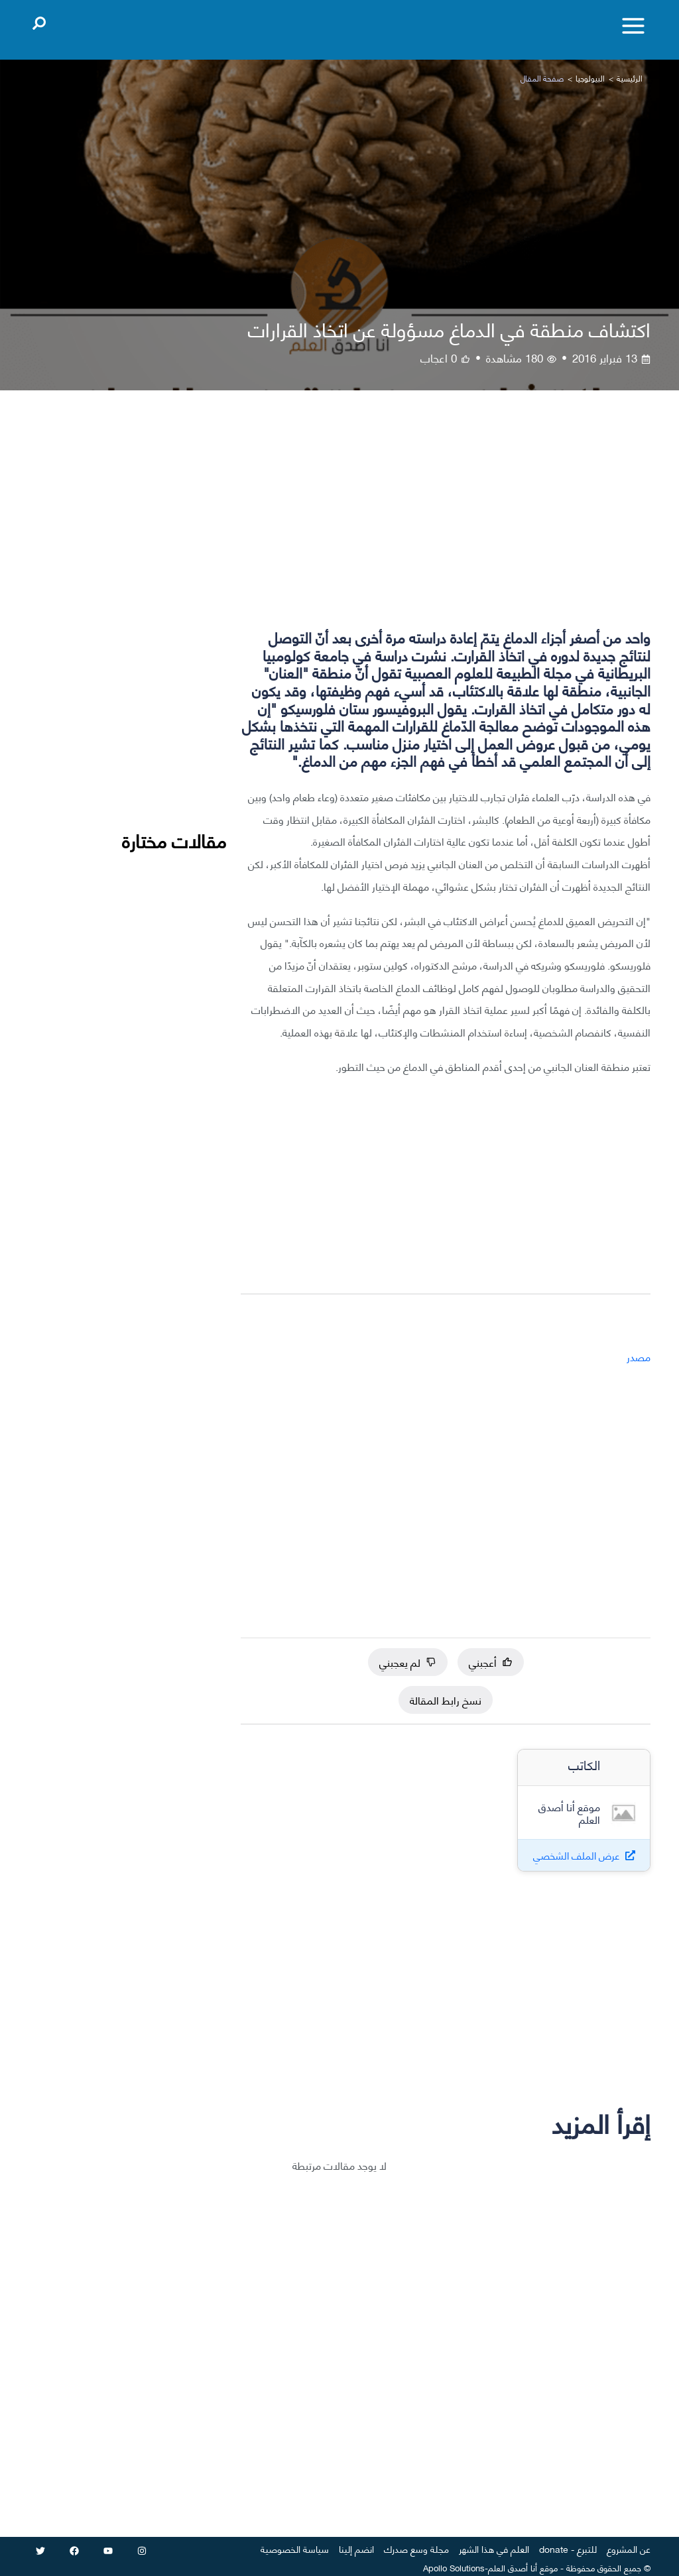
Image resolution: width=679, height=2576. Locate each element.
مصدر (638, 1356)
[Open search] (39, 20)
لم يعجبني (407, 1661)
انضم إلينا (356, 2548)
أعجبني (491, 1661)
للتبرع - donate (568, 2548)
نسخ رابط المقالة (445, 1699)
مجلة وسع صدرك (416, 2548)
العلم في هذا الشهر (494, 2548)
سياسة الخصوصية (295, 2548)
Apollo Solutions (454, 2567)
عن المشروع (628, 2548)
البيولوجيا (590, 77)
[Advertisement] (445, 521)
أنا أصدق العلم (512, 2567)
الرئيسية (630, 77)
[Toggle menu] (633, 26)
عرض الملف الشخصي (576, 1855)
